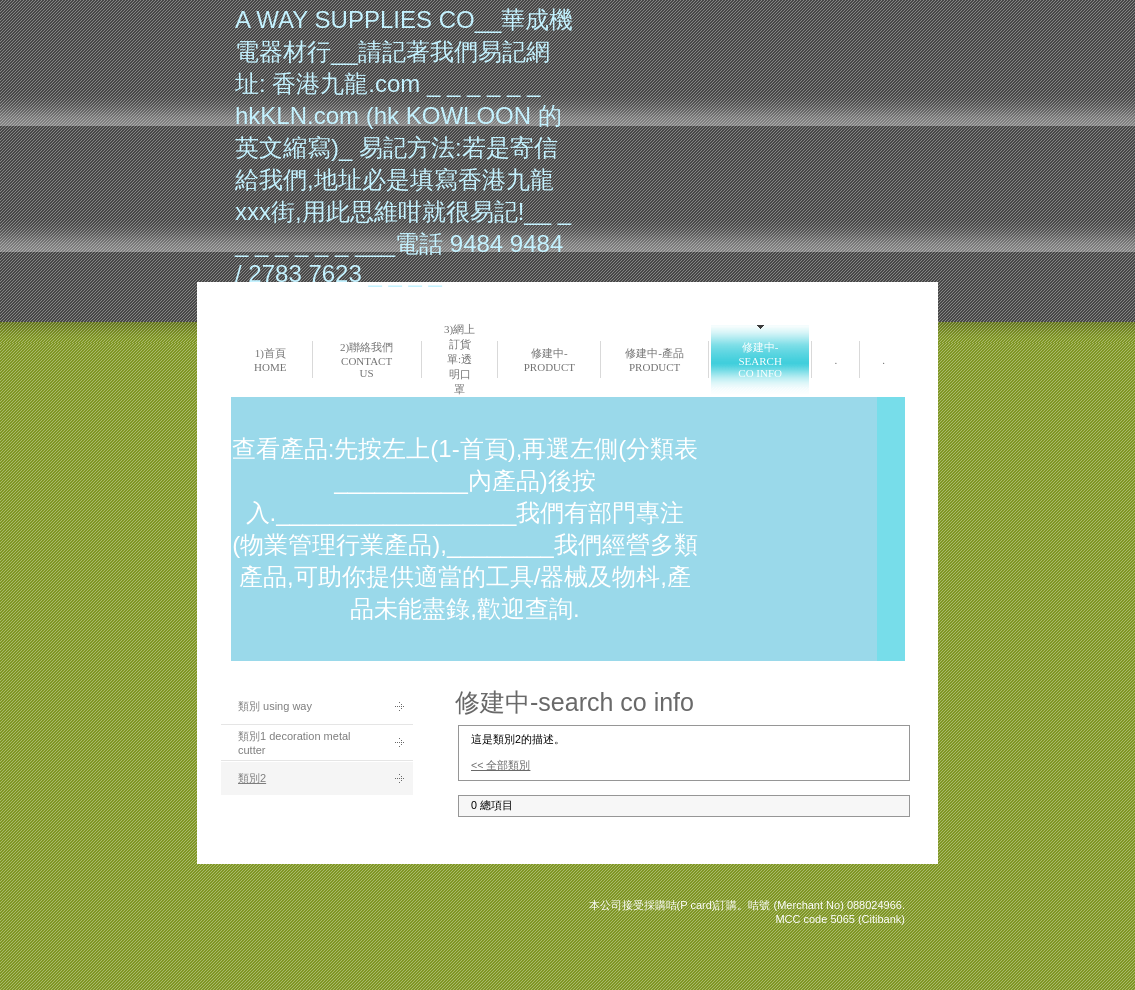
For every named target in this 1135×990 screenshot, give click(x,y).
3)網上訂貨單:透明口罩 (459, 359)
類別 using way (275, 706)
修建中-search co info (760, 360)
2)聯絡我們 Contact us (366, 360)
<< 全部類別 (500, 765)
